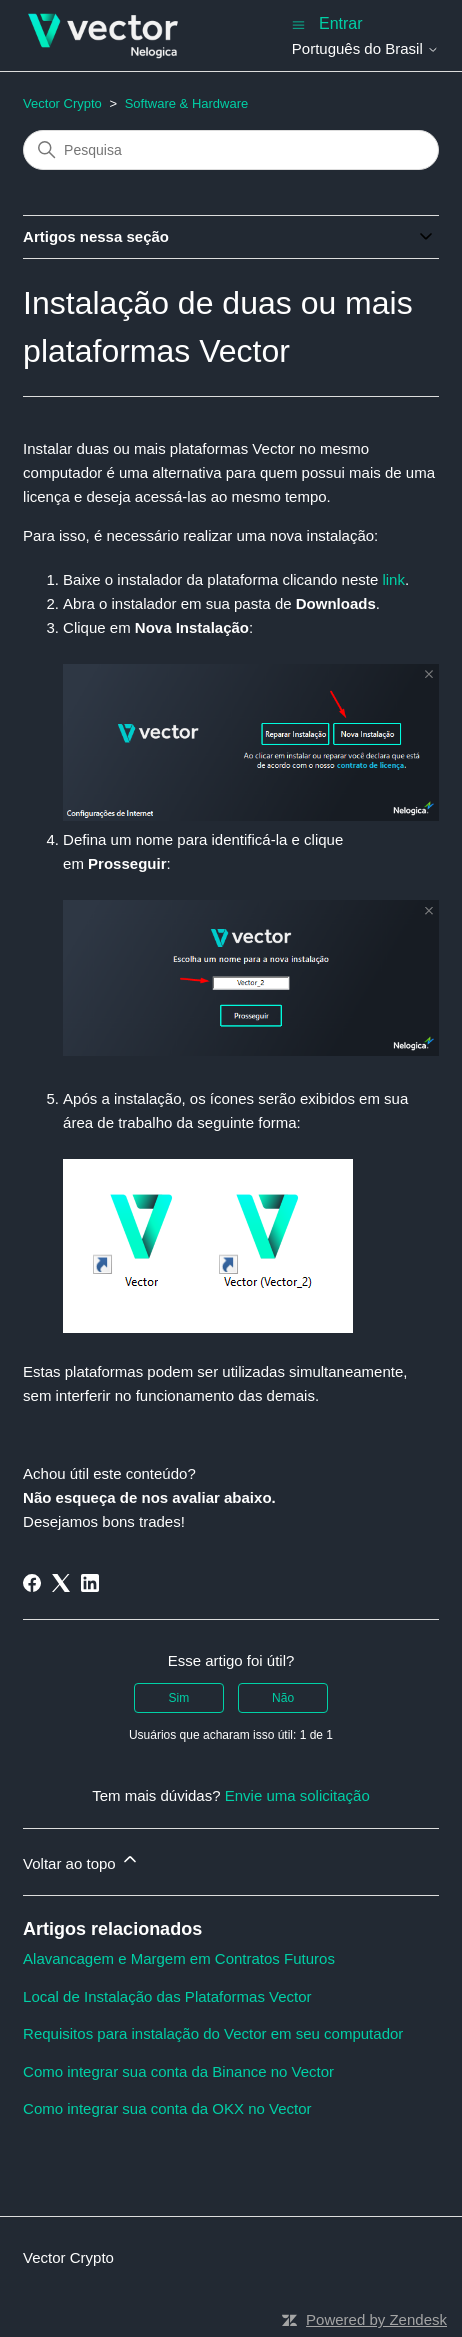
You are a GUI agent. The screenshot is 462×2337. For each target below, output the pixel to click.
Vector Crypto (62, 103)
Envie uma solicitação (297, 1795)
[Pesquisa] (231, 150)
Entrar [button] (341, 23)
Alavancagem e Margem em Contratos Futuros (179, 1958)
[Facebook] (32, 1583)
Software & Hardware (187, 103)
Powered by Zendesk (376, 2319)
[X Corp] (61, 1583)
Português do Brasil (365, 48)
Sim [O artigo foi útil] (179, 1698)
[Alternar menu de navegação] (298, 23)
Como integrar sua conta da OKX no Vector (167, 2108)
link (393, 579)
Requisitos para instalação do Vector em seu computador (213, 2033)
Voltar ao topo (81, 1860)
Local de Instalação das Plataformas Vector (167, 1996)
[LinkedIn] (90, 1583)
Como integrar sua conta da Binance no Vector (178, 2071)
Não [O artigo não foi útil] (283, 1698)
